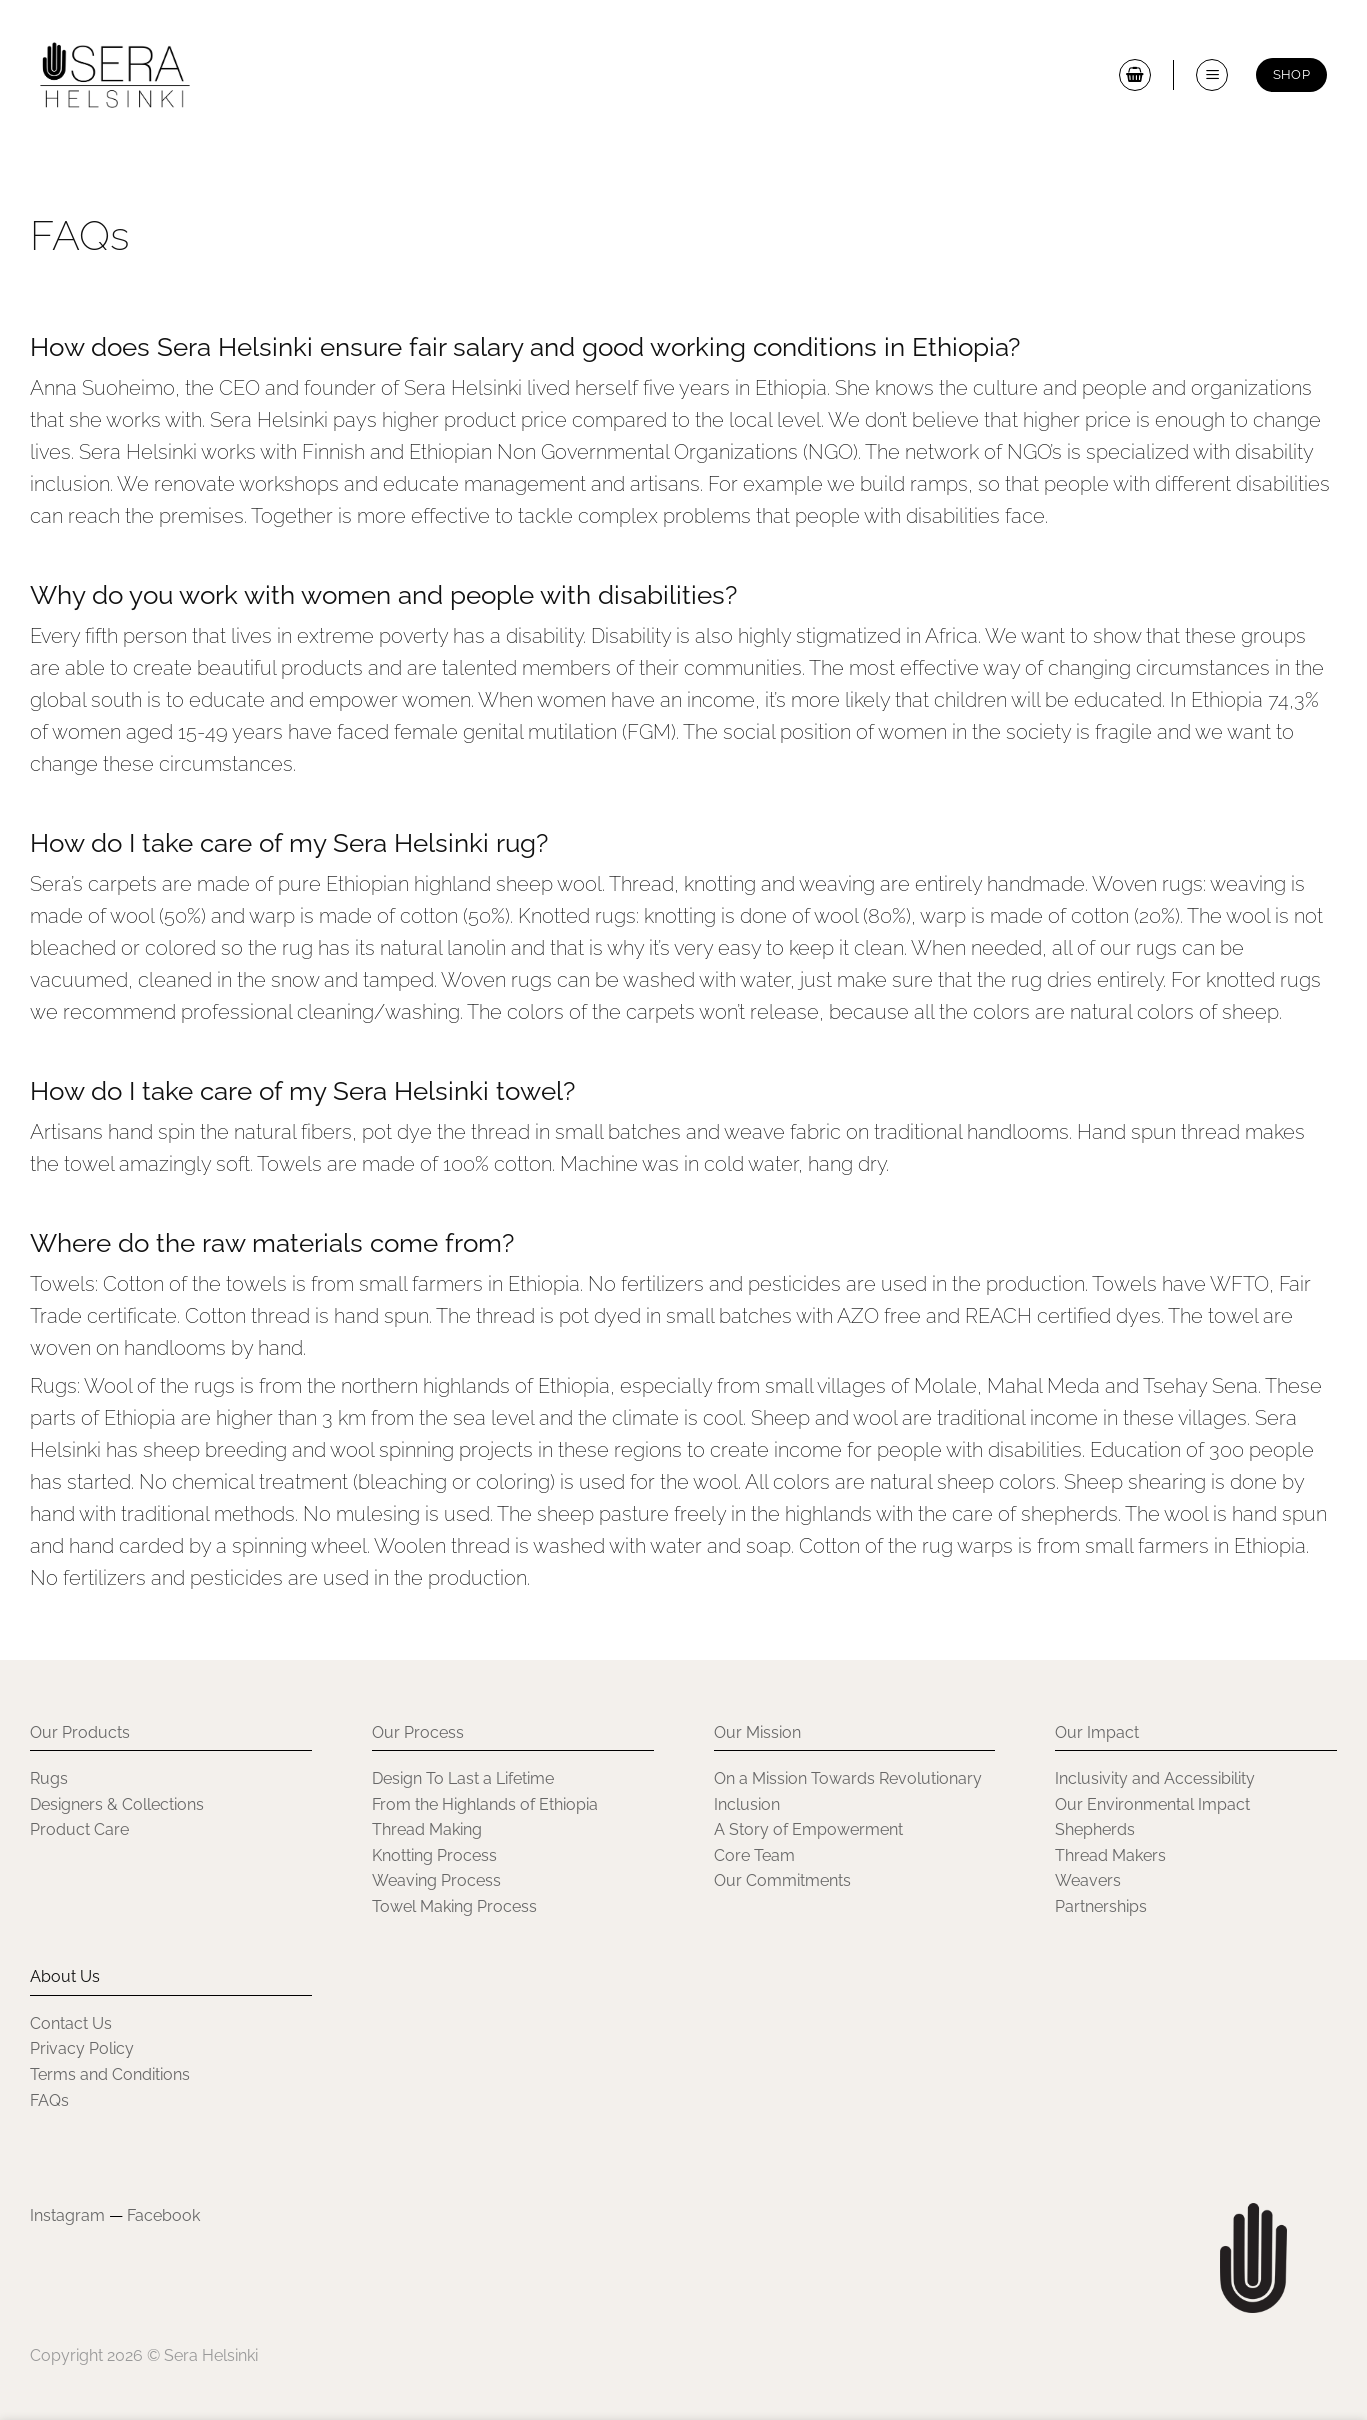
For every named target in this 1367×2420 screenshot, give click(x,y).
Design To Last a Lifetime (463, 1778)
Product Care (79, 1829)
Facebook (163, 2215)
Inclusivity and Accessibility (1157, 1778)
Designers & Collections (117, 1804)
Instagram (67, 2215)
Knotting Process (434, 1855)
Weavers (1088, 1880)
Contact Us (71, 2023)
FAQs (49, 2100)
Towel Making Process (454, 1906)
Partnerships (1101, 1906)
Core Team (754, 1855)
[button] (1135, 75)
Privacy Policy (82, 2048)
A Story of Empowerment (808, 1829)
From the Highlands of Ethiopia (485, 1804)
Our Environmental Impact (1152, 1804)
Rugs (49, 1778)
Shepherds (1095, 1829)
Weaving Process (436, 1880)
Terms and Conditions (110, 2074)
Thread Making (427, 1829)
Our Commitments (782, 1880)
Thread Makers (1110, 1855)
